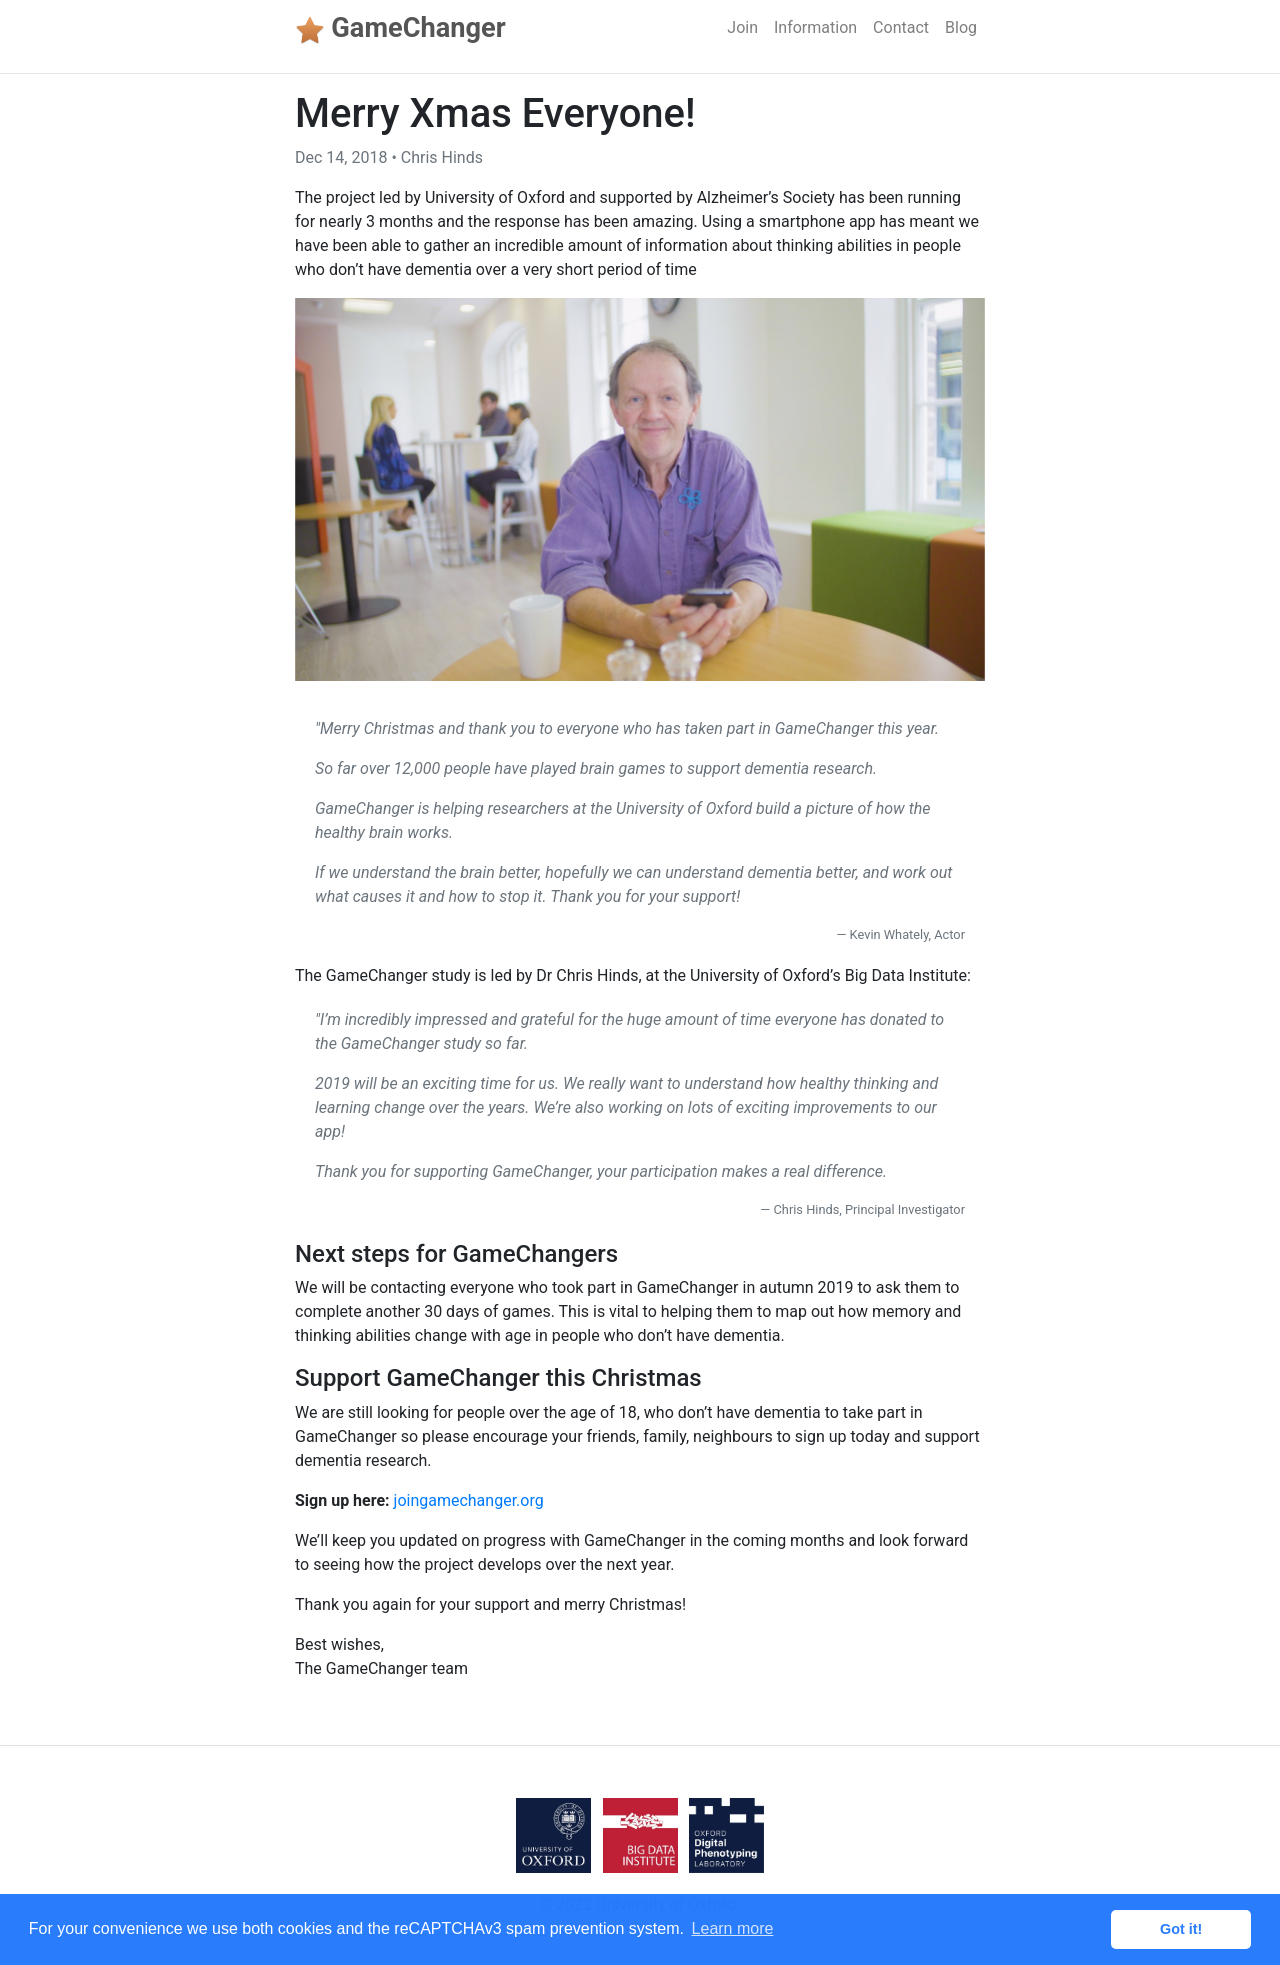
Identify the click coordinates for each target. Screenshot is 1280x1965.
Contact (901, 27)
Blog (961, 27)
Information (815, 27)
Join (742, 27)
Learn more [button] (733, 1928)
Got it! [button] (1181, 1929)
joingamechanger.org (469, 1500)
